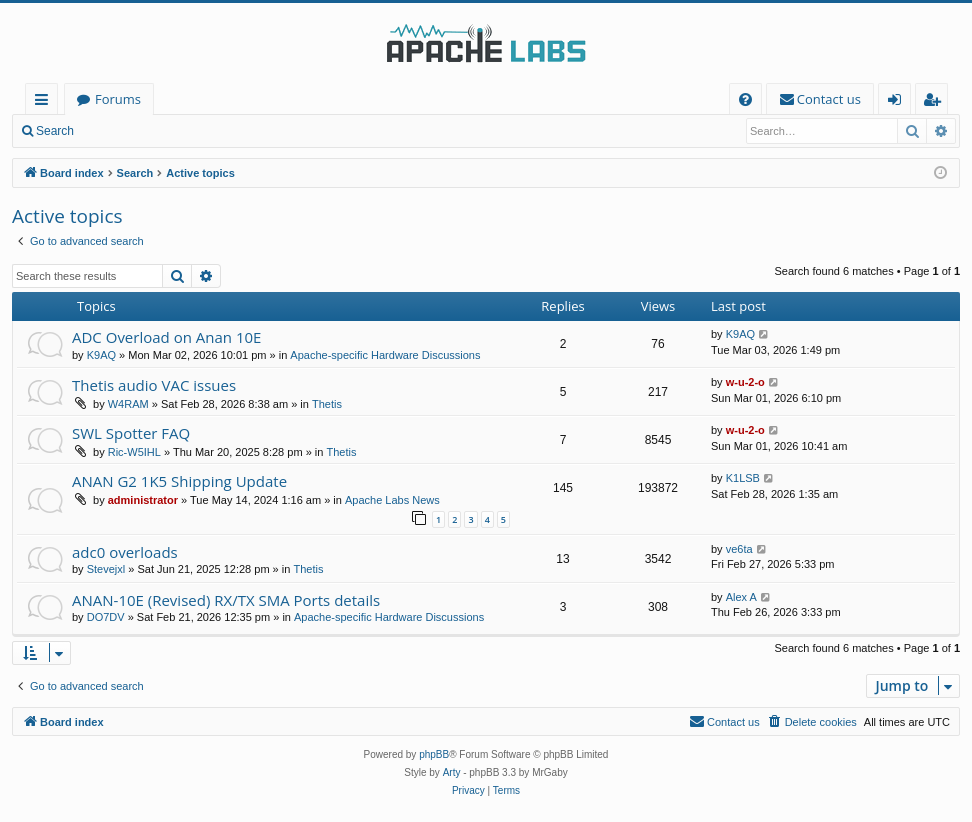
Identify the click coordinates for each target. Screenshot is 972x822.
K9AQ (101, 355)
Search (55, 131)
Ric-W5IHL (134, 452)
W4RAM (128, 404)
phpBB (434, 754)
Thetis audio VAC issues (154, 385)
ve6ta (739, 549)
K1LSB (743, 478)
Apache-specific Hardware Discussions (385, 355)
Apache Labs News (392, 500)
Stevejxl (106, 569)
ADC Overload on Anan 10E (166, 337)
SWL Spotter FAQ (131, 433)
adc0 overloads (125, 552)
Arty (452, 772)
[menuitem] (745, 99)
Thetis (327, 404)
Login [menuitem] (898, 102)
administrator (143, 500)
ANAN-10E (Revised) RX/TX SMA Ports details (226, 600)
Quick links (45, 102)
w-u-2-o (745, 382)
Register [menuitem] (936, 102)
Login (117, 131)
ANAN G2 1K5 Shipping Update (179, 481)
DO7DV (106, 617)
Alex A (741, 597)
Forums (118, 99)
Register (184, 131)
